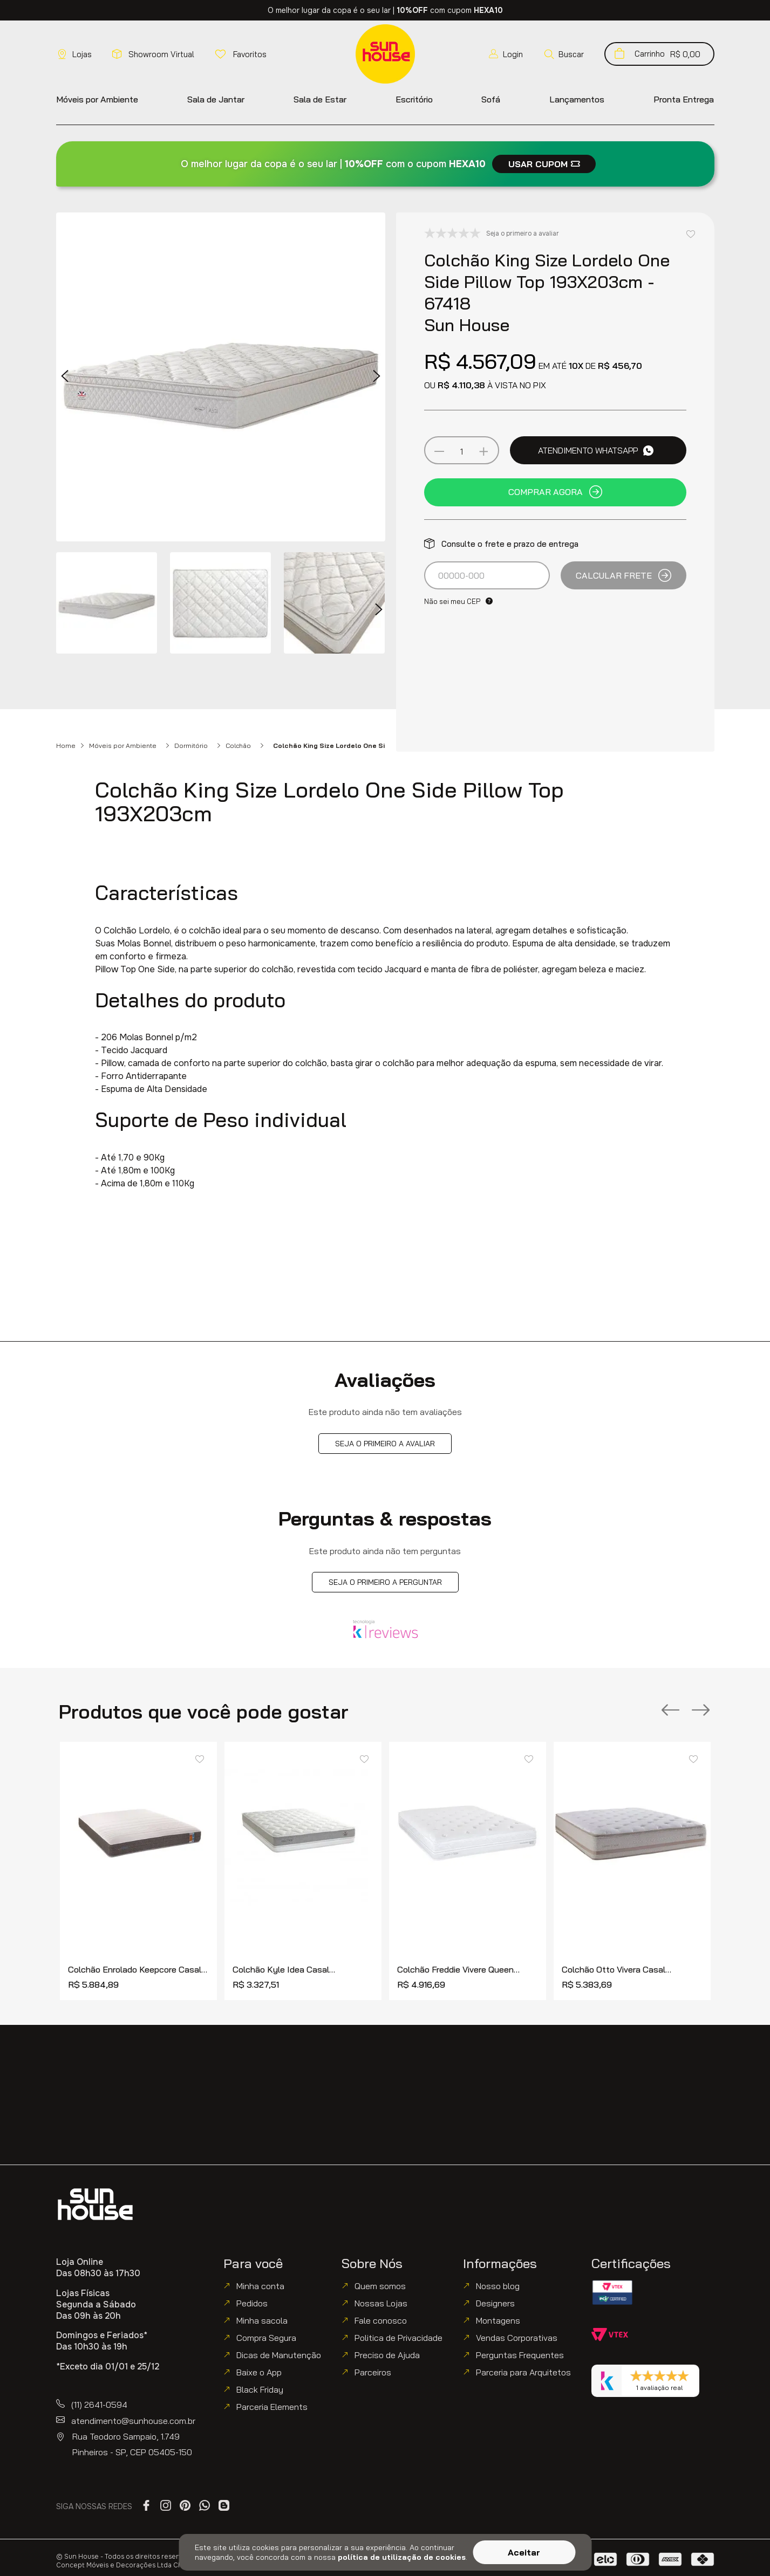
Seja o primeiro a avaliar (385, 1443)
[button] (563, 54)
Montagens (498, 2320)
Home (66, 746)
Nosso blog (498, 2285)
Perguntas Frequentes (520, 2355)
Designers (495, 2303)
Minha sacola (262, 2320)
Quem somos (380, 2285)
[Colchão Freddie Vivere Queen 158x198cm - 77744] (467, 1871)
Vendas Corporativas (516, 2337)
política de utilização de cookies (402, 2557)
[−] (439, 451)
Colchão (238, 746)
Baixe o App (259, 2372)
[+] (483, 451)
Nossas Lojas (381, 2303)
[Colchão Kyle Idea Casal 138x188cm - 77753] (302, 1871)
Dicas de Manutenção (278, 2355)
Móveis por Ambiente (122, 746)
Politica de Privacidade (398, 2337)
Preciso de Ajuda (387, 2355)
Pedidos (252, 2303)
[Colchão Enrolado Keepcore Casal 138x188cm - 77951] (138, 1871)
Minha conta (260, 2285)
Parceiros (373, 2372)
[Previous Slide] (670, 1710)
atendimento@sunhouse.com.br (133, 2420)
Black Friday (259, 2389)
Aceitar (524, 2552)
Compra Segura (266, 2337)
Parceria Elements (272, 2406)
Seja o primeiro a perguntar (385, 1582)
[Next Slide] (701, 1710)
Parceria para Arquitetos (523, 2372)
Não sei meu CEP (452, 601)
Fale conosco (381, 2320)
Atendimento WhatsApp (596, 450)
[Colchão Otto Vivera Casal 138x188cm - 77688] (632, 1871)
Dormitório (191, 746)
